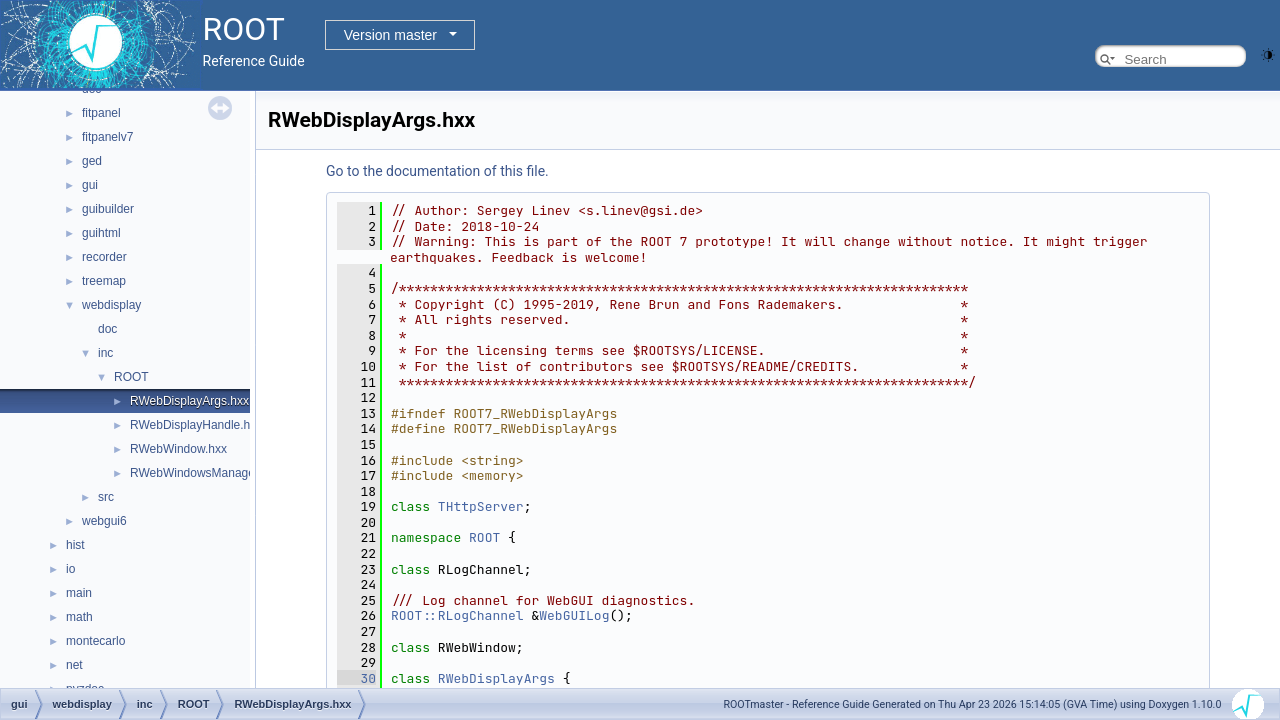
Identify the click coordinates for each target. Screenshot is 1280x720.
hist (75, 545)
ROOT (131, 377)
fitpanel (101, 113)
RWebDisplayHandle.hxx (196, 425)
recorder (104, 257)
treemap (104, 281)
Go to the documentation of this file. (437, 171)
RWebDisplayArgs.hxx (189, 401)
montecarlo (95, 641)
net (74, 665)
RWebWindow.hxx (178, 449)
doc (107, 329)
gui (90, 185)
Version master (390, 35)
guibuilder (108, 209)
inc (105, 353)
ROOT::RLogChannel (457, 615)
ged (92, 161)
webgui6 (104, 521)
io (70, 569)
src (106, 497)
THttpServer (481, 506)
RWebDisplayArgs (496, 678)
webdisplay (111, 305)
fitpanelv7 (107, 137)
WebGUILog (574, 615)
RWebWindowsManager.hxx (205, 473)
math (79, 617)
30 (356, 678)
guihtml (101, 233)
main (79, 593)
